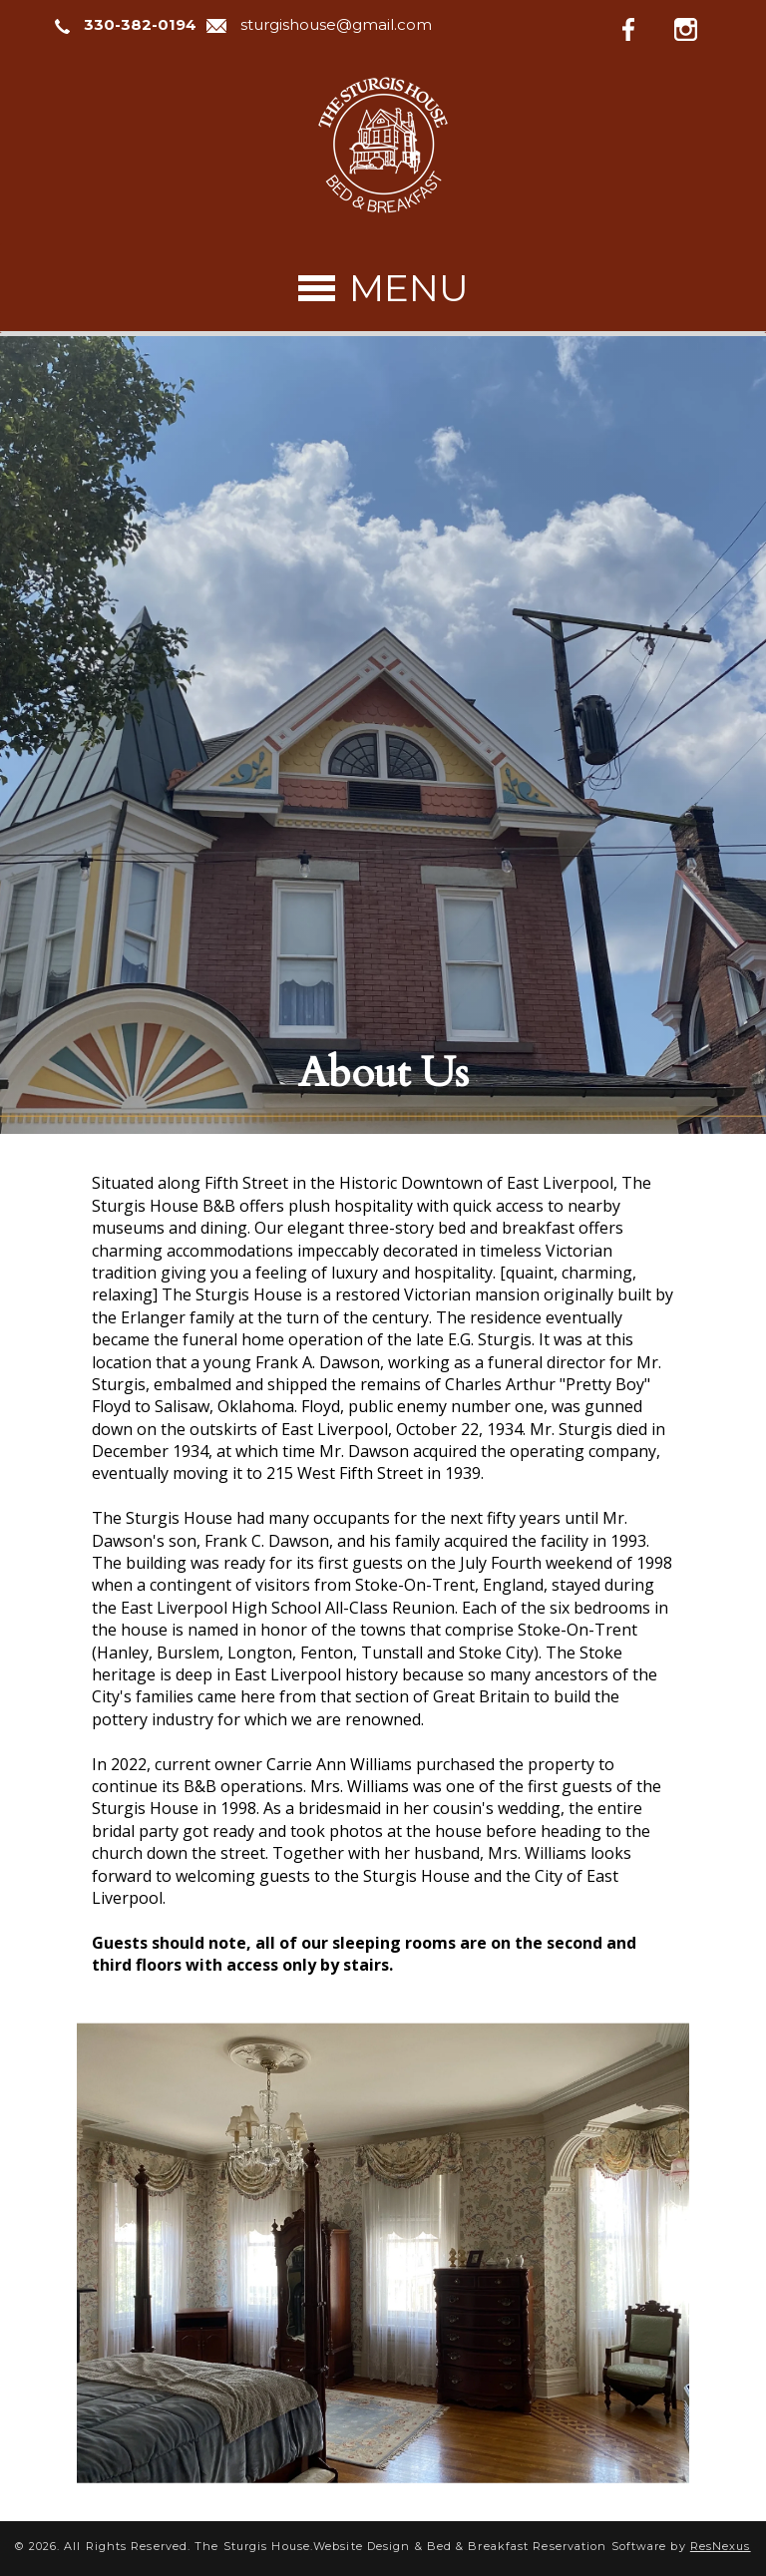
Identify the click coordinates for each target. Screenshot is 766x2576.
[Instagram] (700, 26)
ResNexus (720, 2546)
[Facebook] (644, 26)
